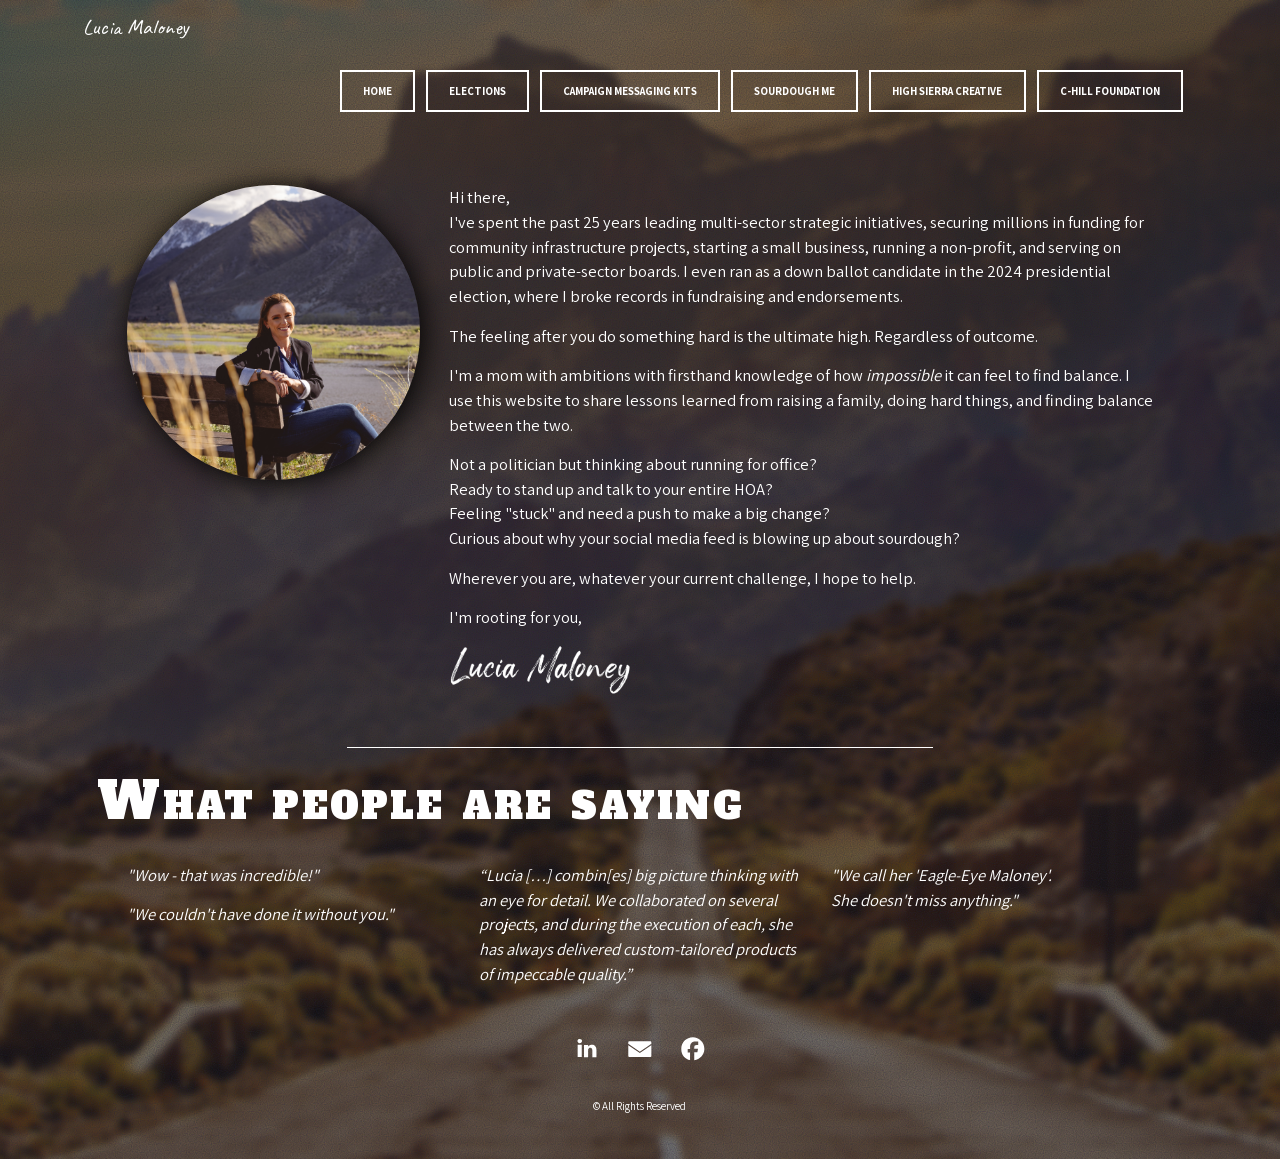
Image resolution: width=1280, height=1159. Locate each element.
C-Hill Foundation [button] (1110, 91)
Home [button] (377, 91)
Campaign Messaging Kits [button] (630, 91)
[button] (587, 1049)
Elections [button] (477, 91)
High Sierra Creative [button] (947, 91)
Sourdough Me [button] (794, 91)
